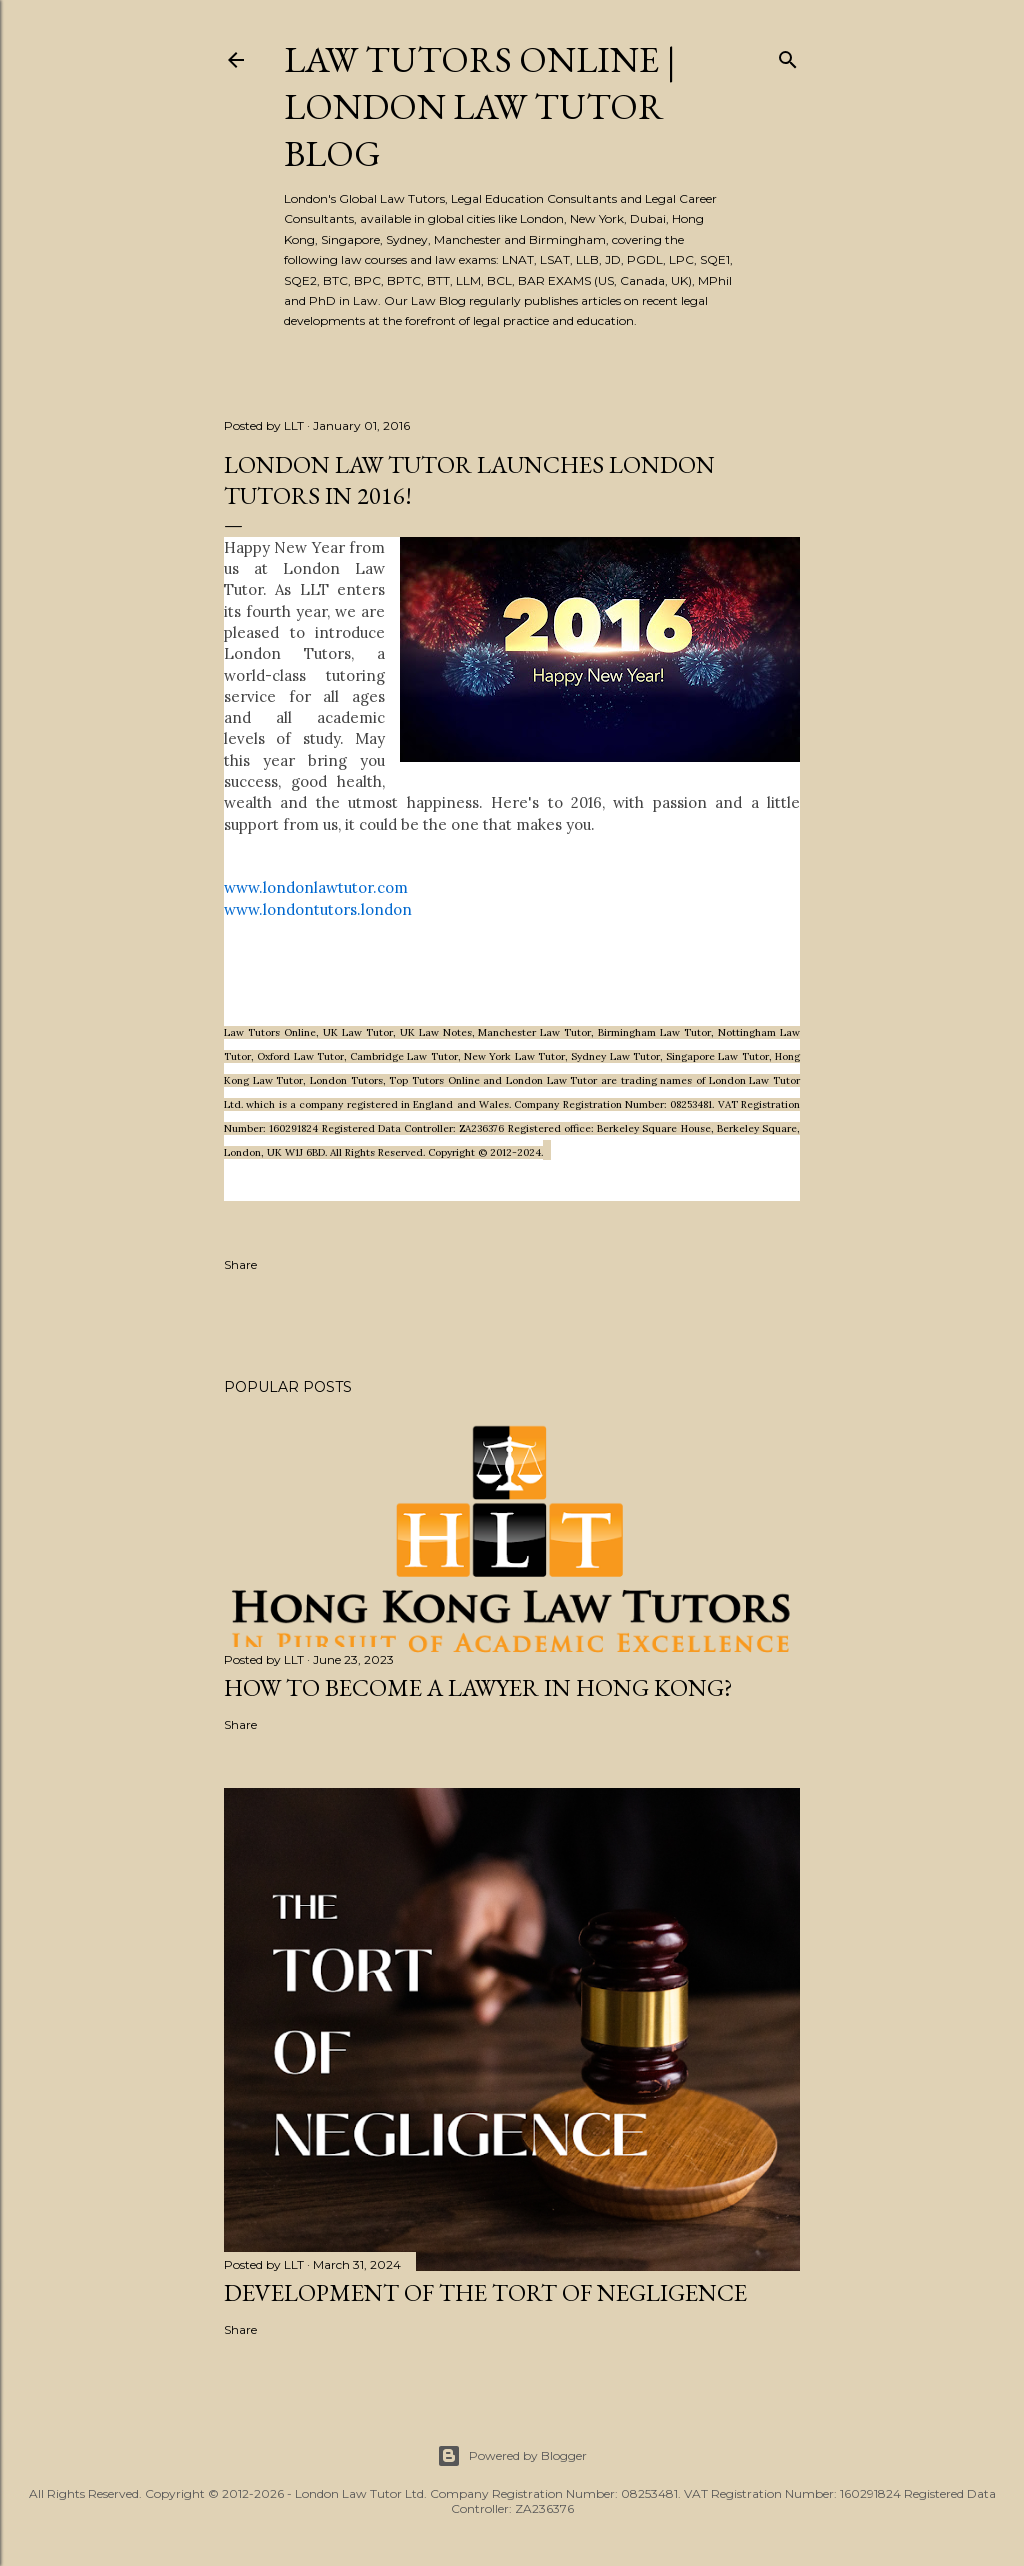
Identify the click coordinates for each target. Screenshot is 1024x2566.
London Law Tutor (551, 1080)
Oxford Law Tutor (300, 1056)
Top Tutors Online (434, 1080)
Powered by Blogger (512, 2456)
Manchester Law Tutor (534, 1032)
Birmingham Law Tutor (654, 1032)
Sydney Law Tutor (615, 1056)
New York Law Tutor (514, 1056)
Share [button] (240, 1264)
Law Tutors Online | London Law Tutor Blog (480, 106)
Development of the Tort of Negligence (485, 2292)
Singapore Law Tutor (717, 1056)
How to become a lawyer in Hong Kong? (478, 1687)
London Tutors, (349, 1080)
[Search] (788, 55)
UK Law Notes (436, 1032)
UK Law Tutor (358, 1032)
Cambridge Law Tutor (404, 1056)
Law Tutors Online (270, 1032)
